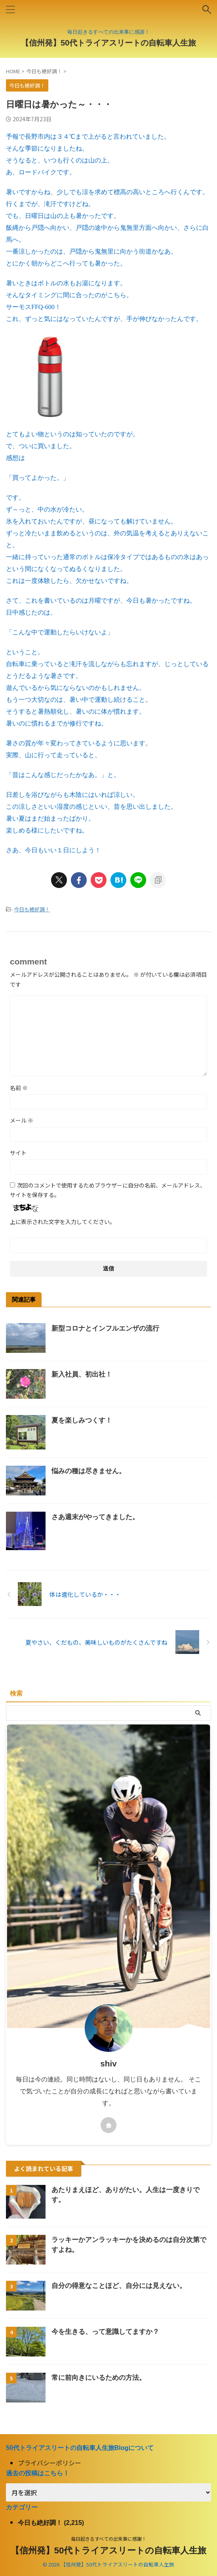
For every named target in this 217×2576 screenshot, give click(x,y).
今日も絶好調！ (32, 909)
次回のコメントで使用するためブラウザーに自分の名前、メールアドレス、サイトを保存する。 (108, 1190)
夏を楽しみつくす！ (81, 1420)
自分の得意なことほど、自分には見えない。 (118, 2286)
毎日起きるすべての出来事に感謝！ (109, 2538)
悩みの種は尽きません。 (88, 1471)
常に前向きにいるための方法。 (98, 2377)
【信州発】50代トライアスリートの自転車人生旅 (108, 42)
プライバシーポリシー (49, 2462)
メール (21, 1120)
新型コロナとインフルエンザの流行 (105, 1328)
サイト (18, 1153)
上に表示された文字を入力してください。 (62, 1222)
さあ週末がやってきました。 (95, 1517)
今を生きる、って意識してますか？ (105, 2331)
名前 (19, 1088)
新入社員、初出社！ (81, 1374)
